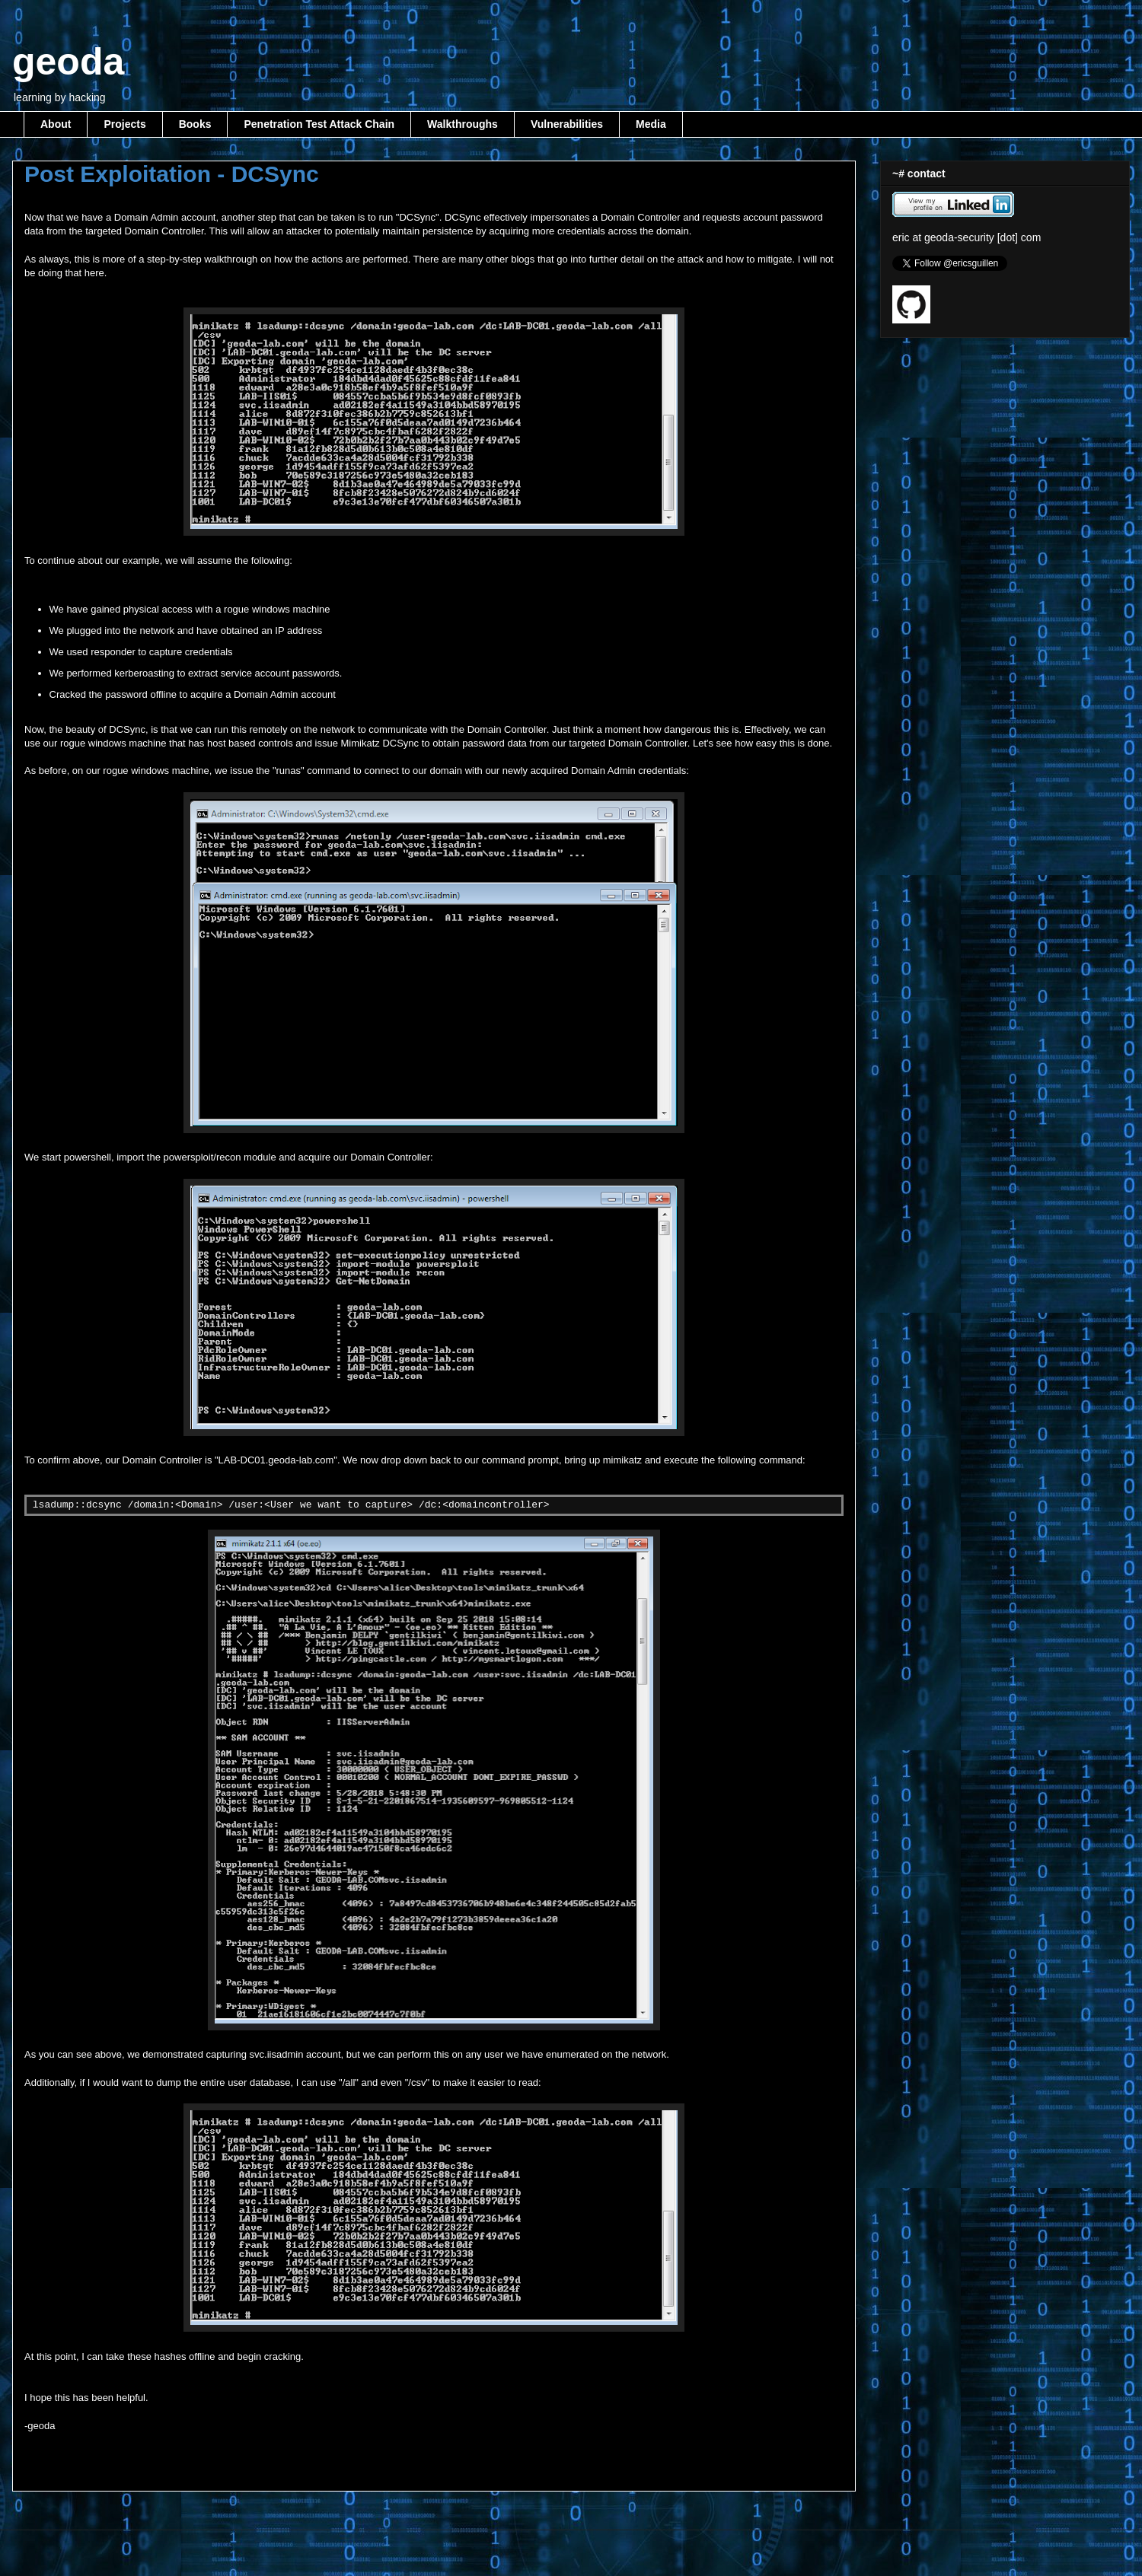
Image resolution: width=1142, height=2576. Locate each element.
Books (195, 124)
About (55, 124)
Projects (124, 124)
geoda (68, 61)
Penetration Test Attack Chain (319, 124)
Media (651, 124)
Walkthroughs (462, 124)
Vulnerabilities (567, 124)
